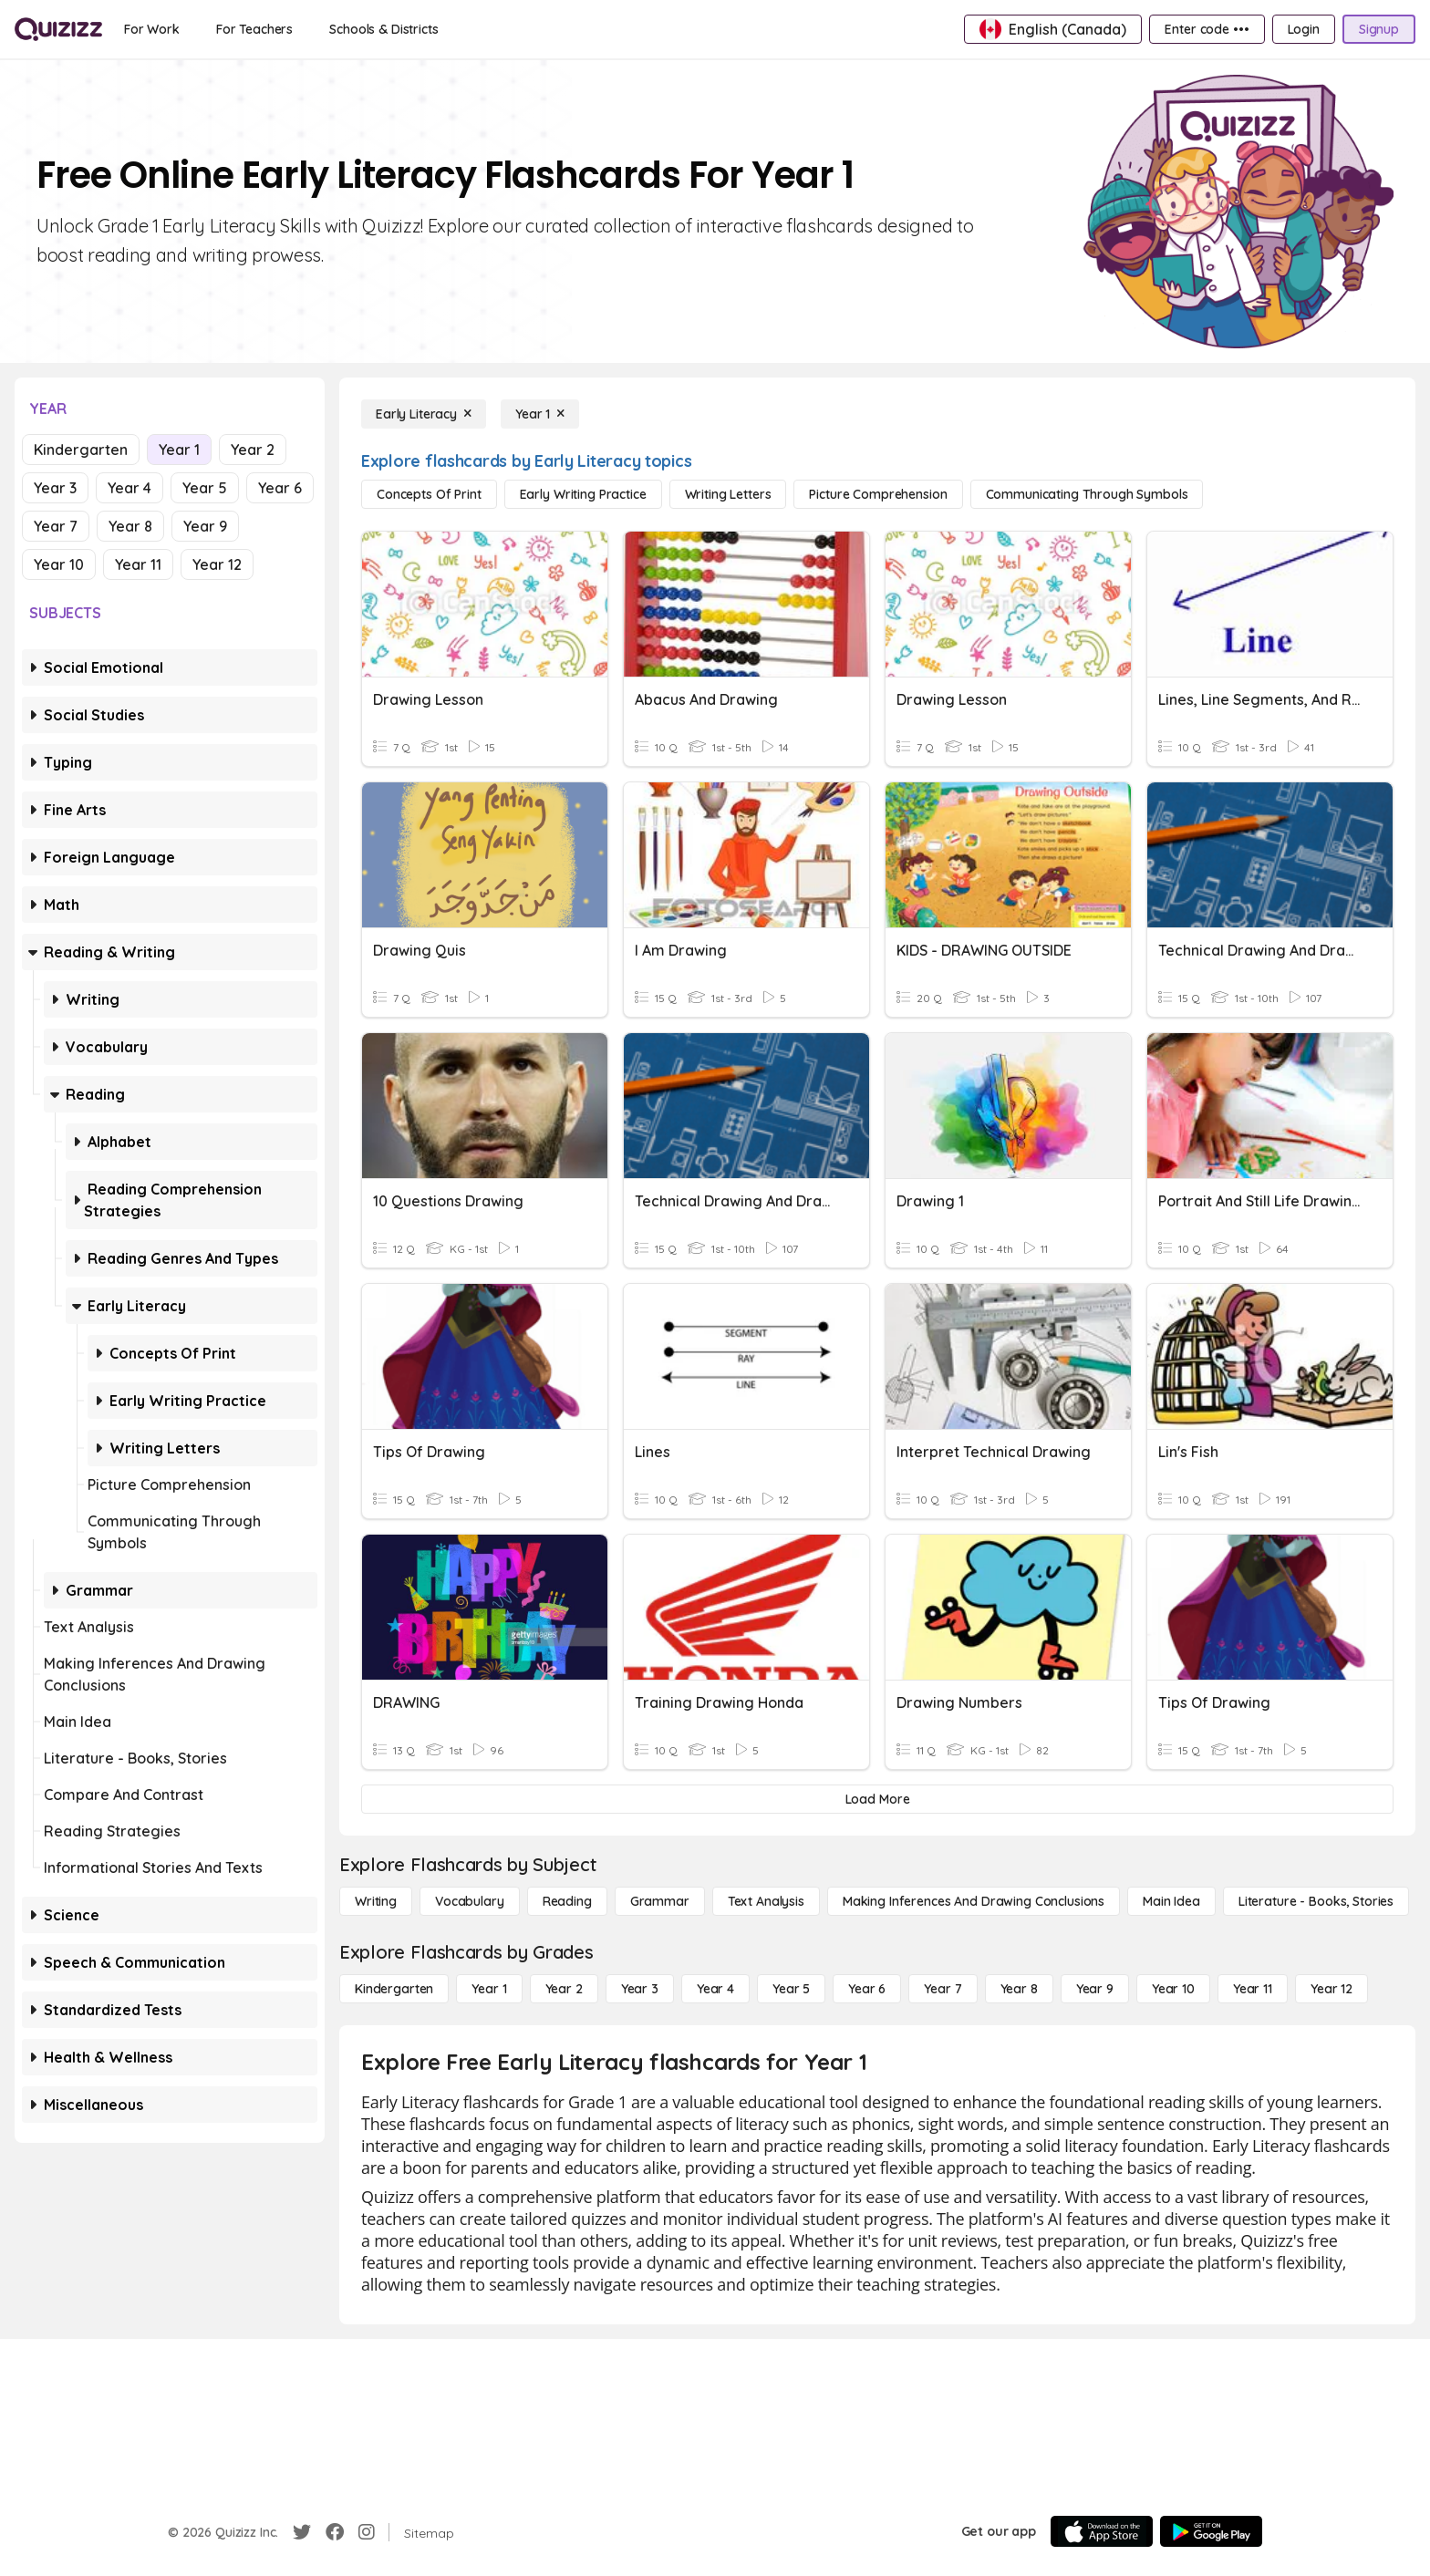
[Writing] (375, 1901)
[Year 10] (1173, 1988)
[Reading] (567, 1901)
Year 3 (55, 488)
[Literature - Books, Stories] (1316, 1901)
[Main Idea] (1171, 1901)
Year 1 (179, 449)
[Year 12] (1331, 1988)
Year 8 (130, 526)
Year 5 (204, 488)
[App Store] (1102, 2531)
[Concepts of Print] (429, 494)
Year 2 (253, 449)
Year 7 (56, 526)
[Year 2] (564, 1988)
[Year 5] (791, 1988)
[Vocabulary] (470, 1901)
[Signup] (1378, 29)
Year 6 (280, 488)
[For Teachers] (254, 29)
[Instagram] (366, 2532)
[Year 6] (867, 1988)
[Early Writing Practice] (583, 494)
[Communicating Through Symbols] (1087, 494)
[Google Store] (1211, 2531)
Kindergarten (81, 449)
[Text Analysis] (766, 1901)
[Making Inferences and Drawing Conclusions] (973, 1901)
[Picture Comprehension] (877, 494)
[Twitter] (302, 2532)
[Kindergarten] (394, 1988)
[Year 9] (1095, 1988)
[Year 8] (1019, 1988)
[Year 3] (640, 1988)
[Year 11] (1253, 1988)
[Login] (1303, 29)
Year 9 (205, 526)
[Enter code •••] (1206, 29)
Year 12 (217, 564)
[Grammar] (660, 1901)
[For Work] (151, 29)
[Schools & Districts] (383, 29)
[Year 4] (715, 1988)
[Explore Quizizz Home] (58, 29)
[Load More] (877, 1799)
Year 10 (59, 564)
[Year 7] (942, 1988)
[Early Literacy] (423, 414)
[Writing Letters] (728, 494)
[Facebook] (335, 2532)
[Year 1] (540, 414)
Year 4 (129, 488)
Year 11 (138, 564)
